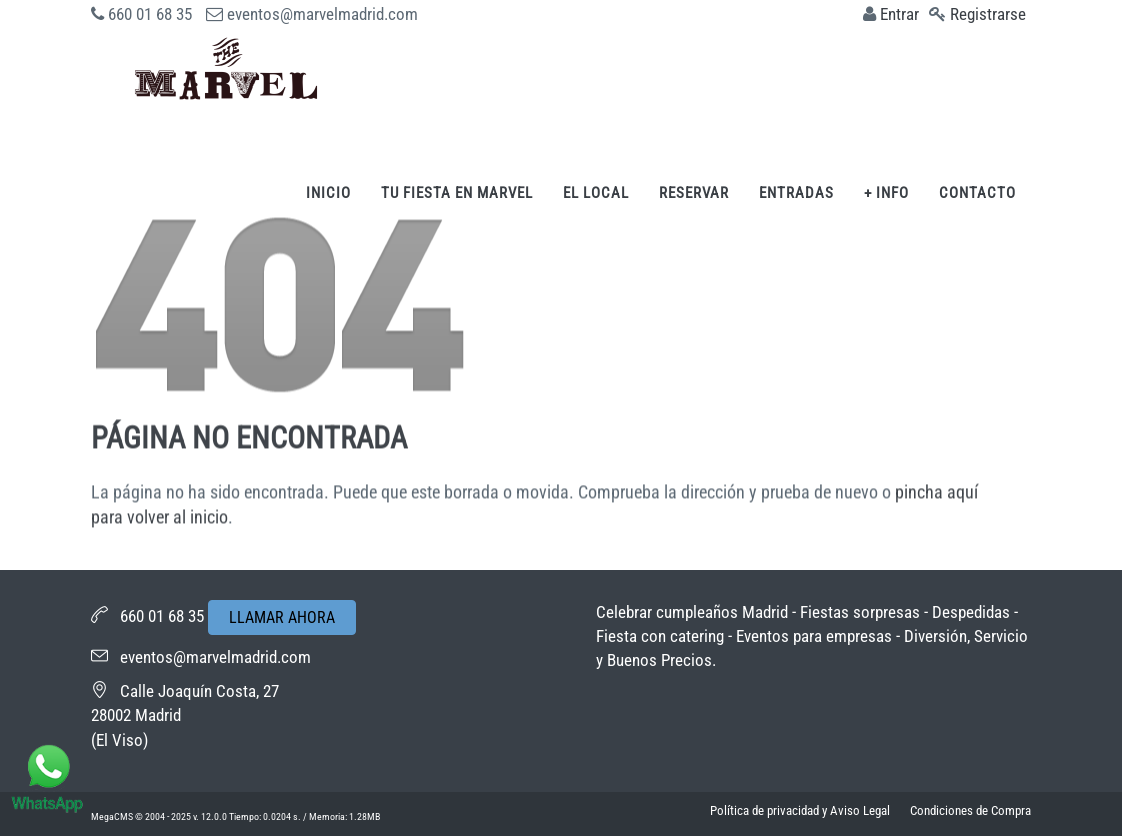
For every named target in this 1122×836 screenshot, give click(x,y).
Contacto (977, 193)
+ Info (886, 193)
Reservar (694, 193)
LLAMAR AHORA (282, 617)
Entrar (899, 14)
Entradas (796, 193)
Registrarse (988, 14)
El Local (596, 193)
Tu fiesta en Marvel (457, 193)
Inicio (328, 193)
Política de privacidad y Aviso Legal (800, 810)
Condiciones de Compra (970, 810)
